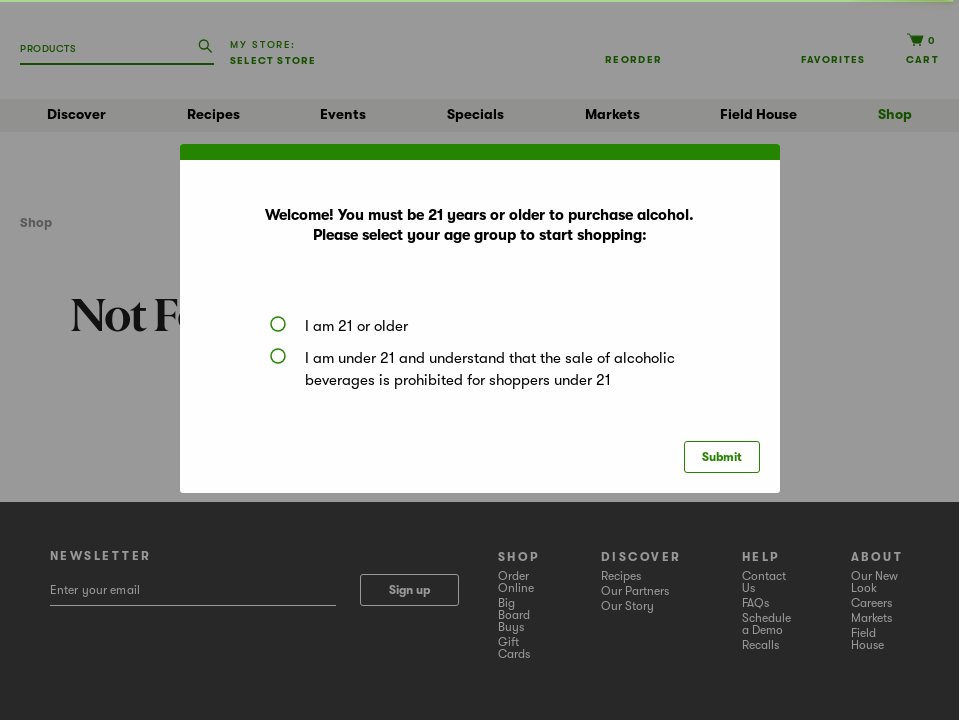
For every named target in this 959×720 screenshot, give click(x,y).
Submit (722, 457)
